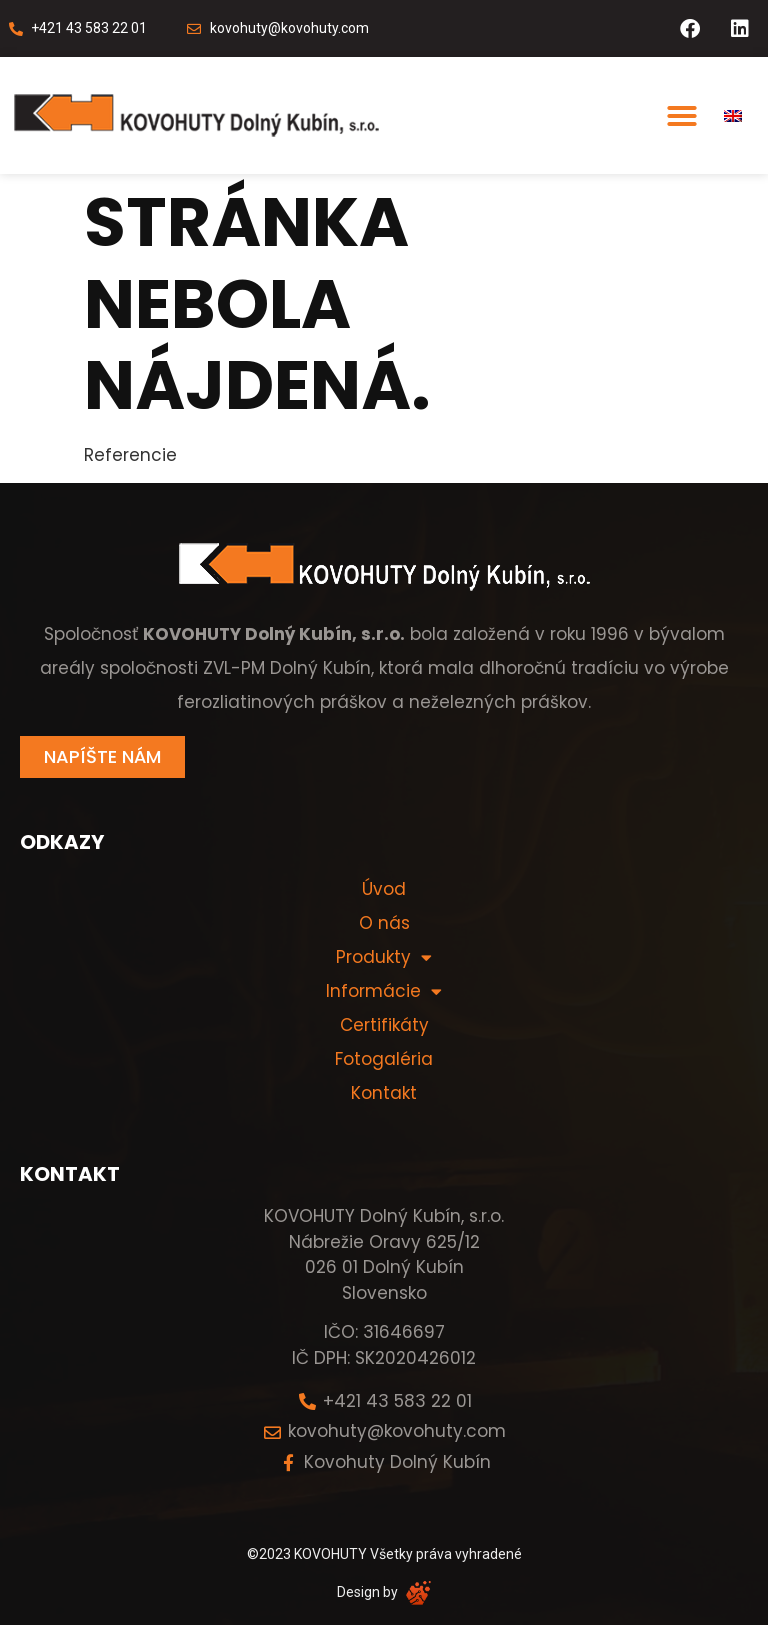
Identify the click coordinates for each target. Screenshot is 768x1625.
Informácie (384, 991)
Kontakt (384, 1093)
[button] (682, 116)
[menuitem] (733, 116)
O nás (384, 923)
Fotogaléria (384, 1059)
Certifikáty (384, 1025)
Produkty (384, 957)
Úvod (384, 889)
